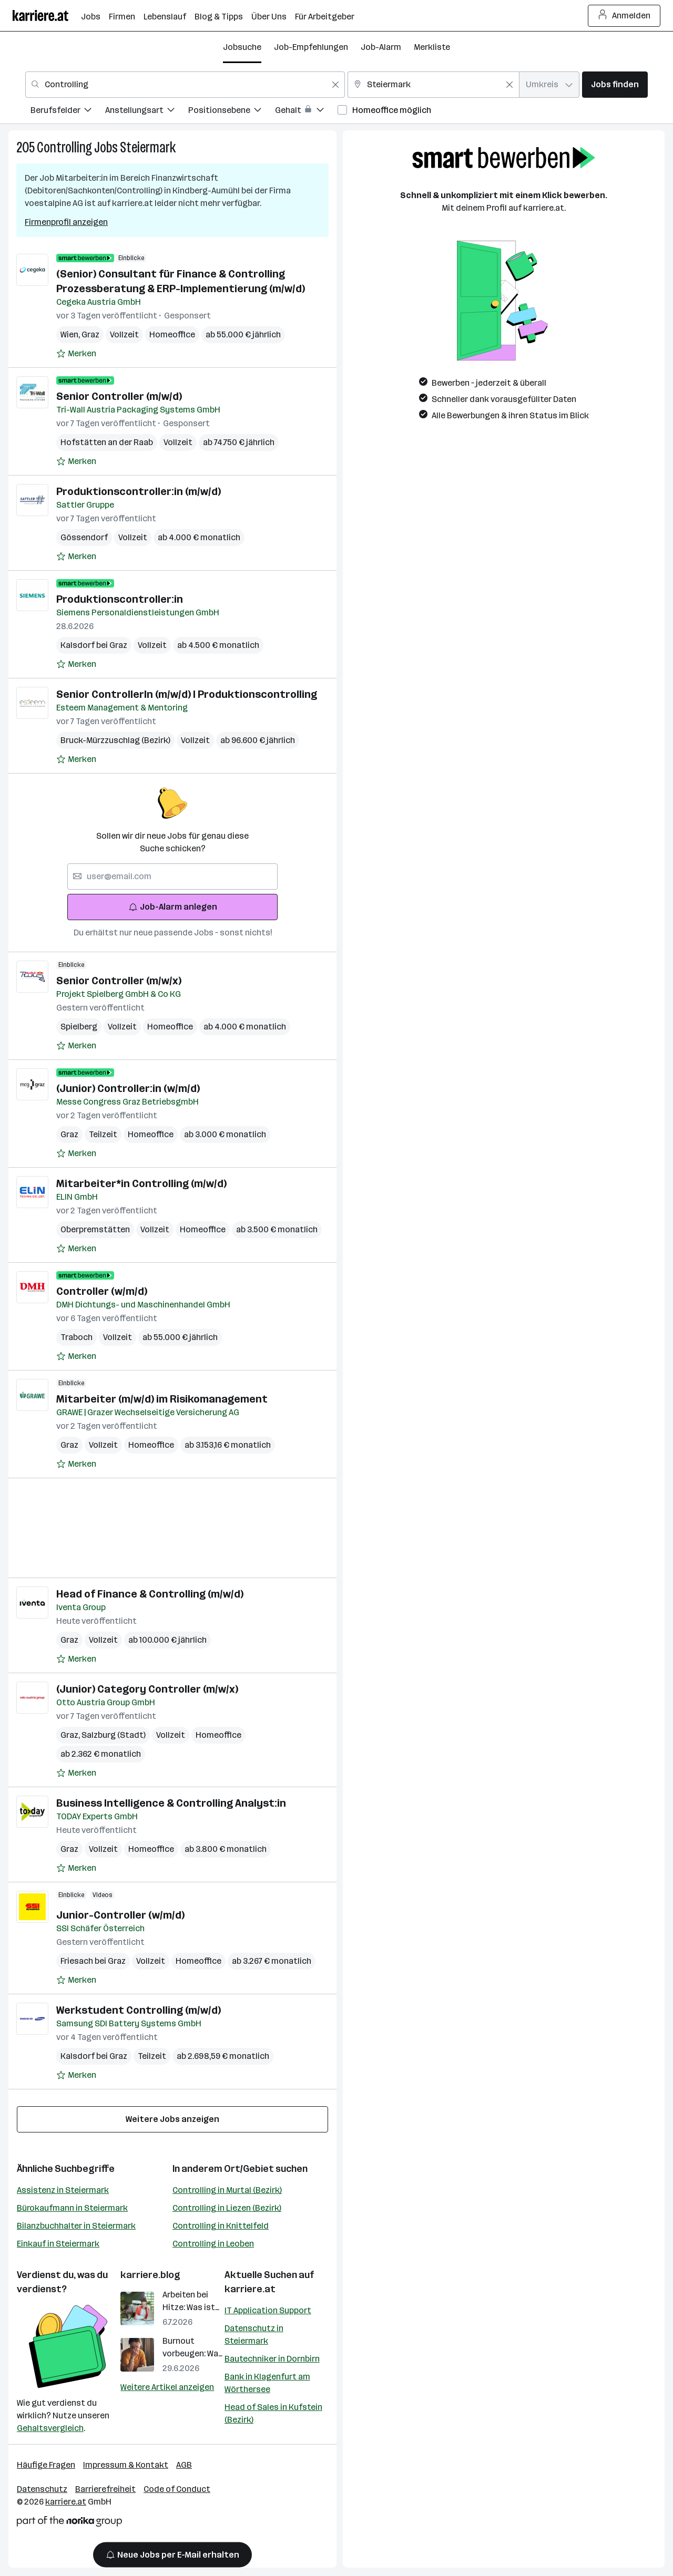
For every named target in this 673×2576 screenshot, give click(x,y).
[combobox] (185, 84)
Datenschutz (42, 2489)
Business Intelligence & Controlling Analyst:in (171, 1803)
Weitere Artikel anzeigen (167, 2387)
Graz (90, 334)
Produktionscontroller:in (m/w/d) (138, 491)
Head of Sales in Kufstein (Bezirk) (273, 2413)
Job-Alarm (381, 47)
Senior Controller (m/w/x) (118, 980)
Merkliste (432, 47)
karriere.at (250, 2289)
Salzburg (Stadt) (113, 1735)
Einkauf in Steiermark (58, 2244)
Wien (70, 334)
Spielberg (78, 1027)
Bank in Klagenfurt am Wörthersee (267, 2383)
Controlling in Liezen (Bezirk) (226, 2208)
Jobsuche (242, 47)
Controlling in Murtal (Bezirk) (227, 2190)
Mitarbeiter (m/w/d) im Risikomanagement (162, 1399)
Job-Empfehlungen (311, 47)
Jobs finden (615, 84)
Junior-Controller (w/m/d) (120, 1915)
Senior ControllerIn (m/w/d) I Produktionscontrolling (186, 694)
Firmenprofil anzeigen (66, 222)
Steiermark (148, 147)
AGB (184, 2465)
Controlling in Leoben (213, 2244)
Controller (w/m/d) (101, 1291)
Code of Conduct (177, 2489)
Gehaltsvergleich (50, 2428)
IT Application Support (268, 2310)
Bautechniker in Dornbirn (272, 2359)
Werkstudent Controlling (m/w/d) (138, 2010)
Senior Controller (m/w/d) (119, 396)
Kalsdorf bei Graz (93, 645)
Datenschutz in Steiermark (254, 2334)
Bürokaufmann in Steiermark (72, 2208)
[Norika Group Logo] (69, 2523)
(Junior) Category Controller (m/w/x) (147, 1689)
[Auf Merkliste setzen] (76, 353)
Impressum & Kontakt (125, 2465)
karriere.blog (150, 2275)
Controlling (64, 147)
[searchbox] (172, 876)
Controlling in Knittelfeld (220, 2226)
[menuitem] (67, 111)
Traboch (76, 1337)
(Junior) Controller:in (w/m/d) (128, 1088)
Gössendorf (84, 537)
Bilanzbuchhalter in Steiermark (76, 2226)
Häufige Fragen (46, 2465)
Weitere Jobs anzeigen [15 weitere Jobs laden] (172, 2119)
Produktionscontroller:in (119, 599)
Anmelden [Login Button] (624, 15)
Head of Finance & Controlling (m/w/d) (149, 1594)
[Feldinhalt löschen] (335, 84)
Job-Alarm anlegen (172, 907)
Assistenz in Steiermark (63, 2190)
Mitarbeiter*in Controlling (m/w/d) (141, 1183)
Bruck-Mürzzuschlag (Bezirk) (115, 740)
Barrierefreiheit (105, 2489)
